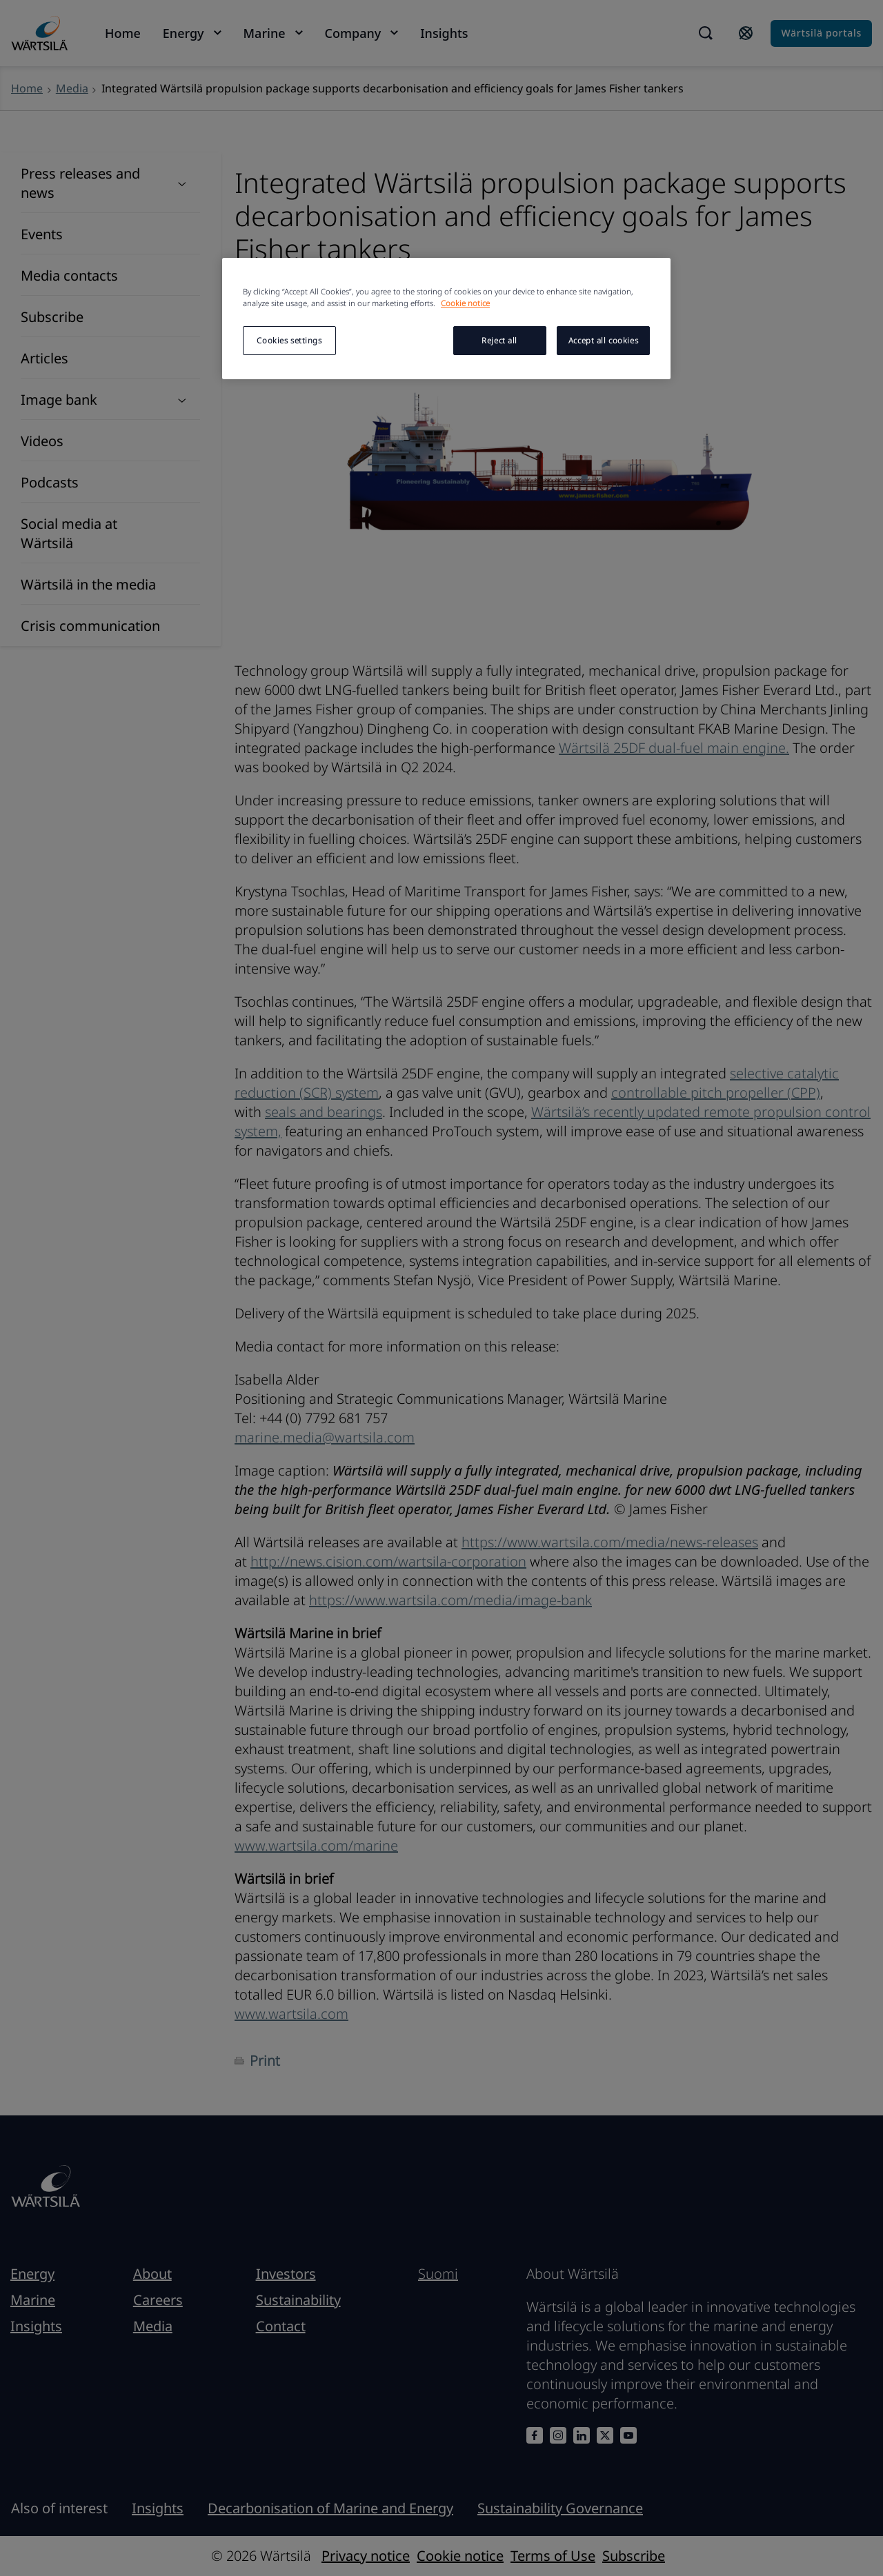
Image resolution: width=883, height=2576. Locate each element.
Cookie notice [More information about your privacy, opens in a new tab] (465, 303)
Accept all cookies (603, 340)
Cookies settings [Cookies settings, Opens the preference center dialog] (289, 340)
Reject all (499, 340)
